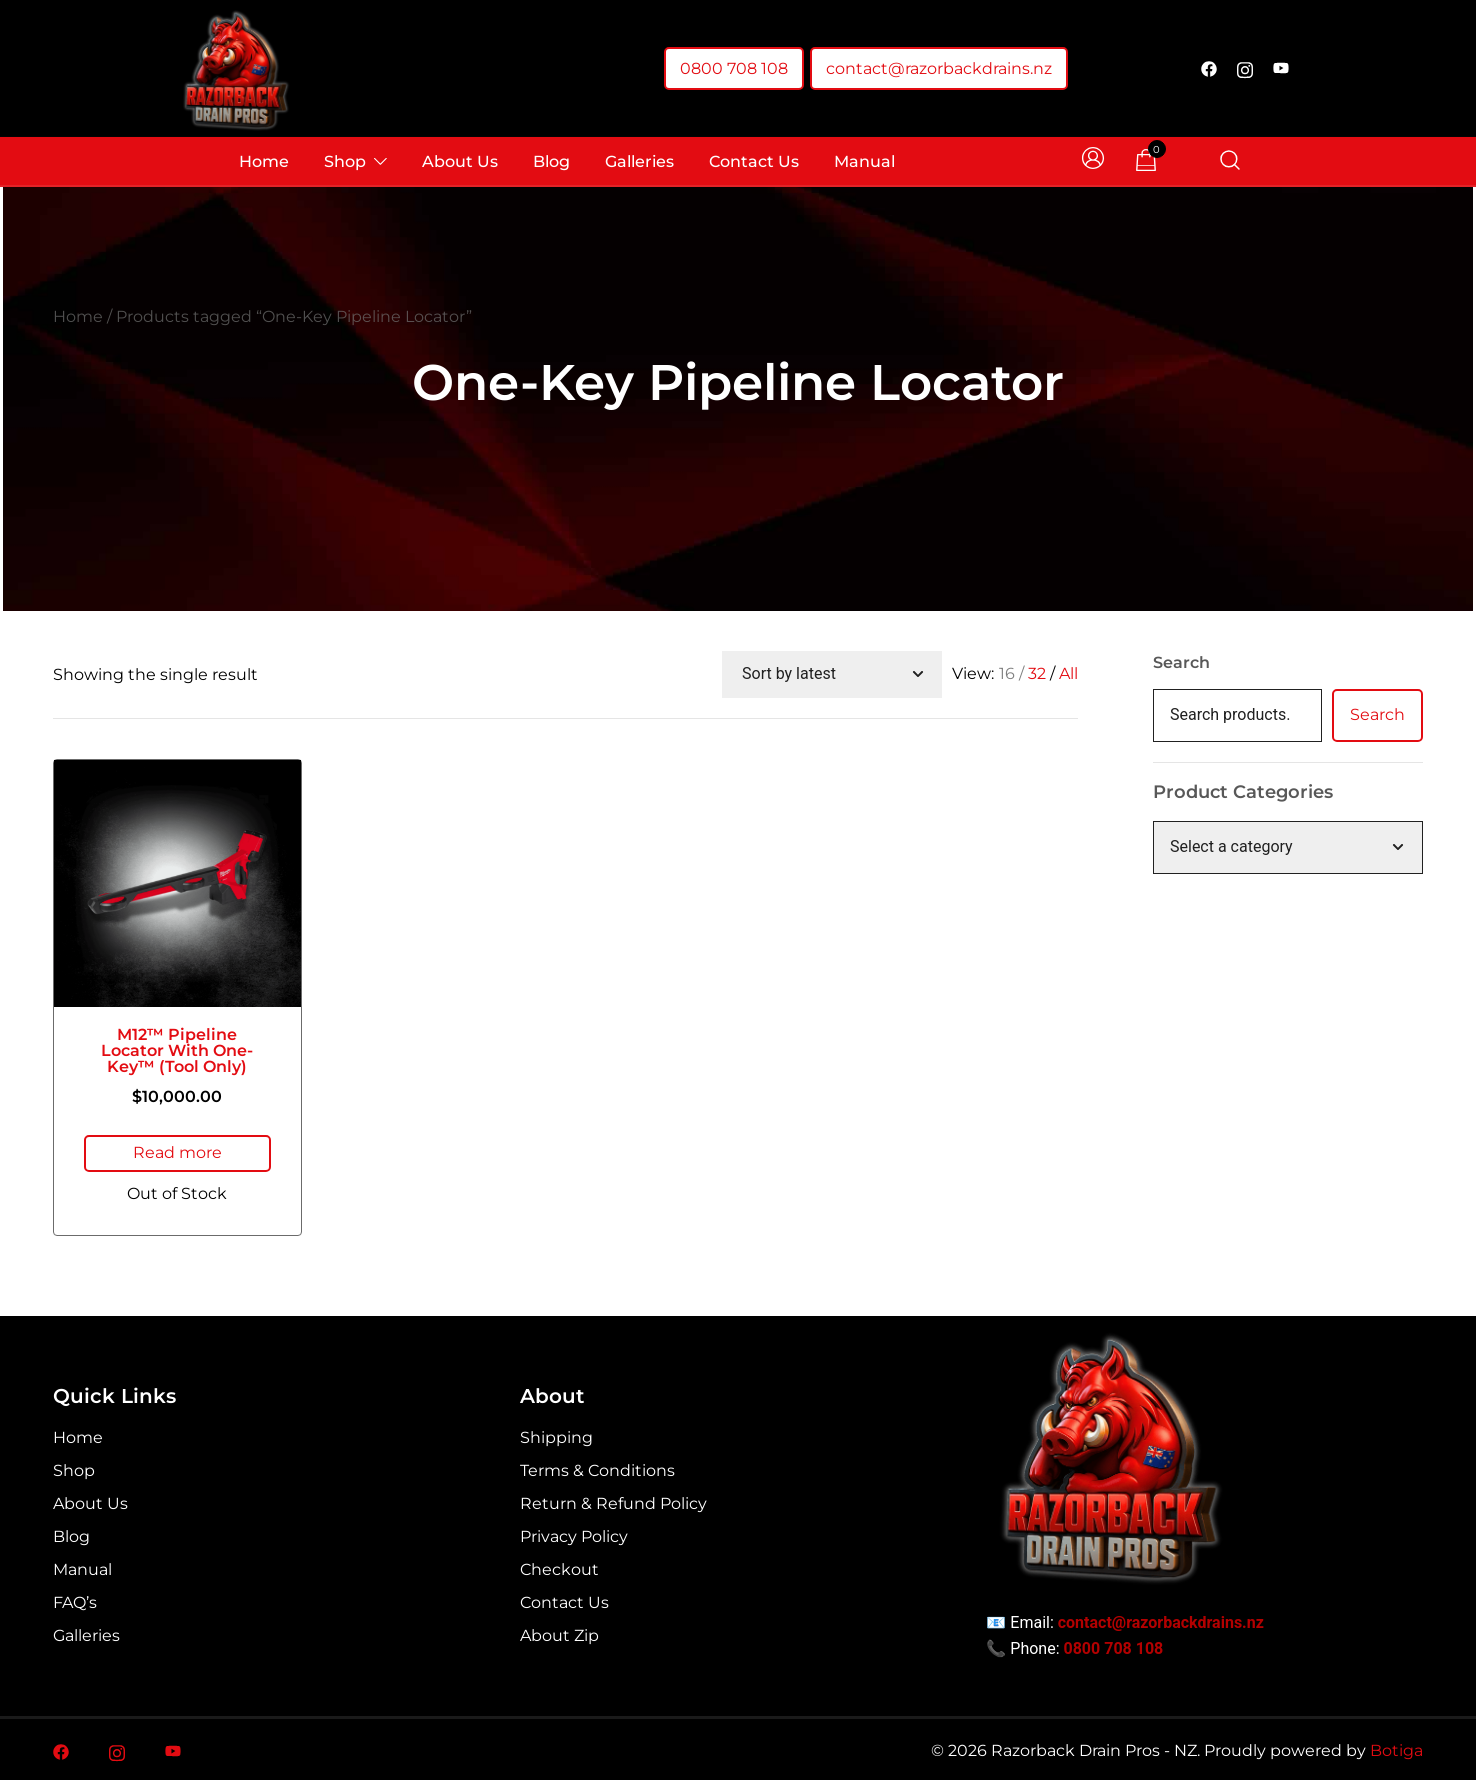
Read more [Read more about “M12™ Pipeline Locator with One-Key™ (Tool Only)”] (177, 1152)
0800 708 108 (734, 68)
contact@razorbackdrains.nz (939, 68)
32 (1037, 674)
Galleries (639, 161)
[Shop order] (832, 674)
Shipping (556, 1435)
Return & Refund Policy (613, 1501)
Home (264, 161)
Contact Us (754, 161)
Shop (345, 161)
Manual (864, 161)
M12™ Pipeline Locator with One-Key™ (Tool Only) (177, 1050)
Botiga (1396, 1748)
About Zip (559, 1633)
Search (1181, 662)
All (1068, 674)
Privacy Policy (574, 1534)
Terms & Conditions (597, 1468)
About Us (460, 161)
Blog (551, 161)
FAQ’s (75, 1600)
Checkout (559, 1567)
